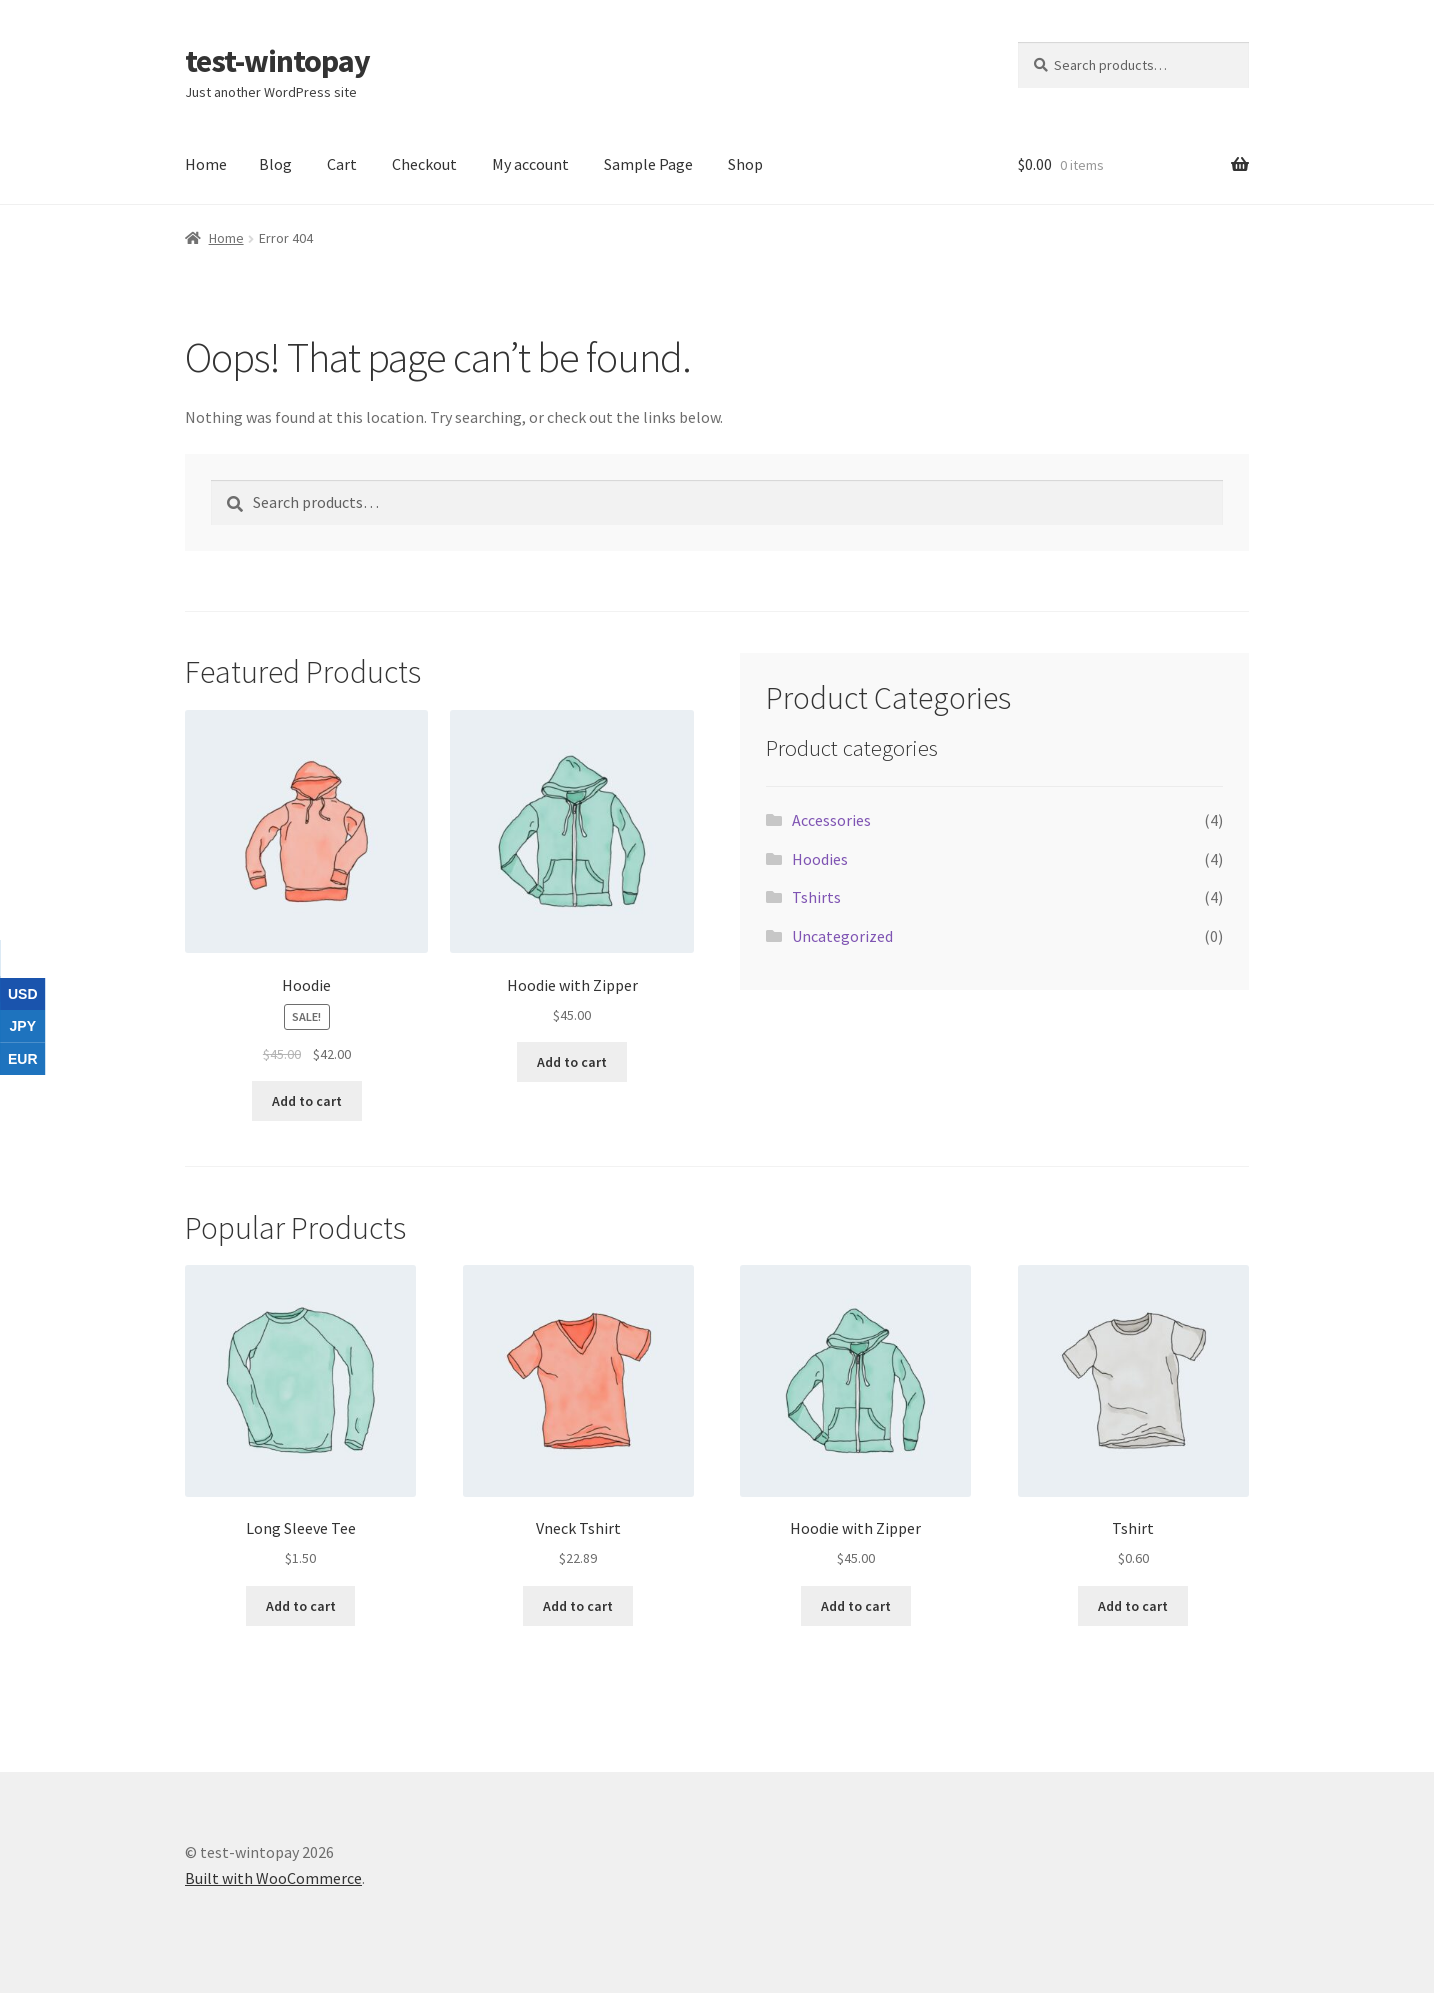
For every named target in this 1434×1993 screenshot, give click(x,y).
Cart (342, 164)
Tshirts (816, 897)
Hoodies (820, 859)
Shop (745, 164)
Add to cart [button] (307, 1101)
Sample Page (648, 164)
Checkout (424, 164)
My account (530, 164)
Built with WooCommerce (273, 1878)
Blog (275, 164)
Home (206, 164)
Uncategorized (842, 936)
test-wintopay (277, 61)
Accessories (831, 820)
